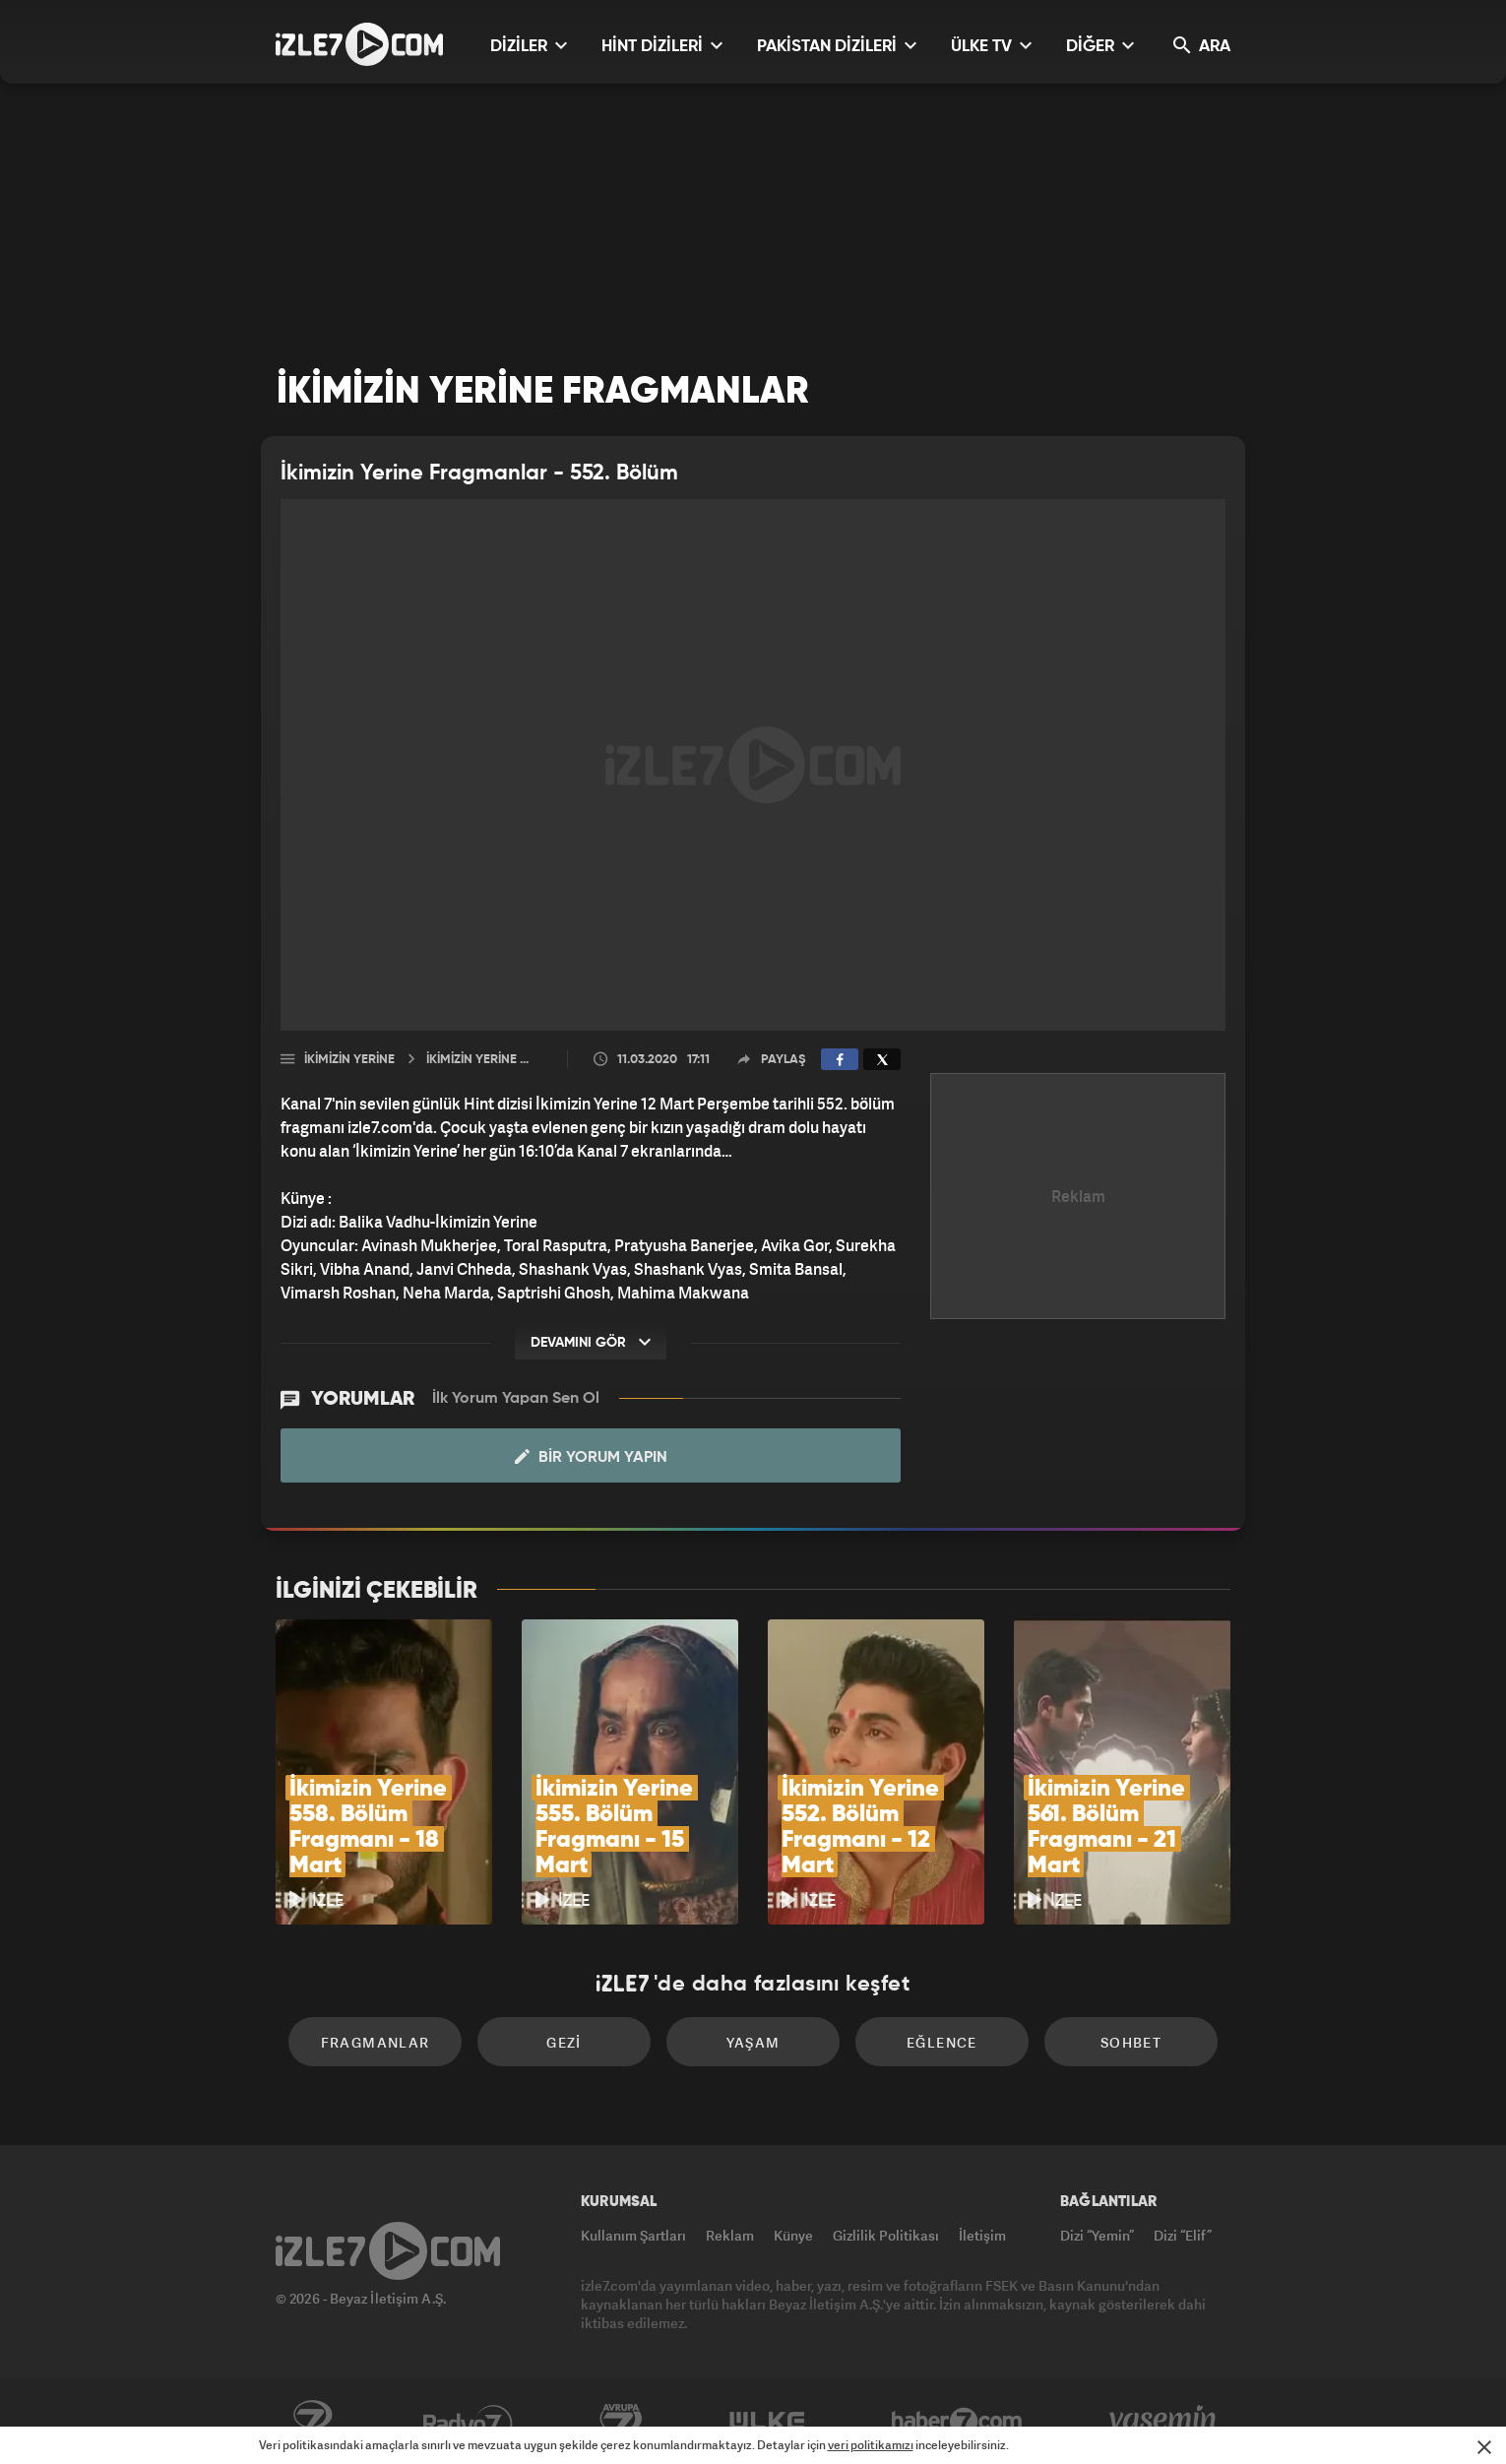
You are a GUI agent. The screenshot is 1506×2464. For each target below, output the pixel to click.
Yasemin (1164, 2421)
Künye (793, 2235)
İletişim (982, 2235)
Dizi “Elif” (1183, 2235)
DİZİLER (528, 45)
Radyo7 (468, 2421)
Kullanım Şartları (633, 2235)
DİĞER (1100, 45)
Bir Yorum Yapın (591, 1457)
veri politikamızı (870, 2444)
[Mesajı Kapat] (1484, 2447)
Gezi (564, 2042)
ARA (1201, 45)
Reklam (730, 2235)
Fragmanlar (375, 2042)
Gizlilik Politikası (886, 2235)
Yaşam (753, 2042)
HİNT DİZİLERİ (661, 45)
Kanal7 (312, 2421)
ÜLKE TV (991, 45)
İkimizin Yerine (349, 1059)
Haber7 (957, 2421)
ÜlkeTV (767, 2421)
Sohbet (1130, 2042)
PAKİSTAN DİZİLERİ (836, 45)
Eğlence (942, 2042)
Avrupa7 (621, 2421)
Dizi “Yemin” (1097, 2235)
